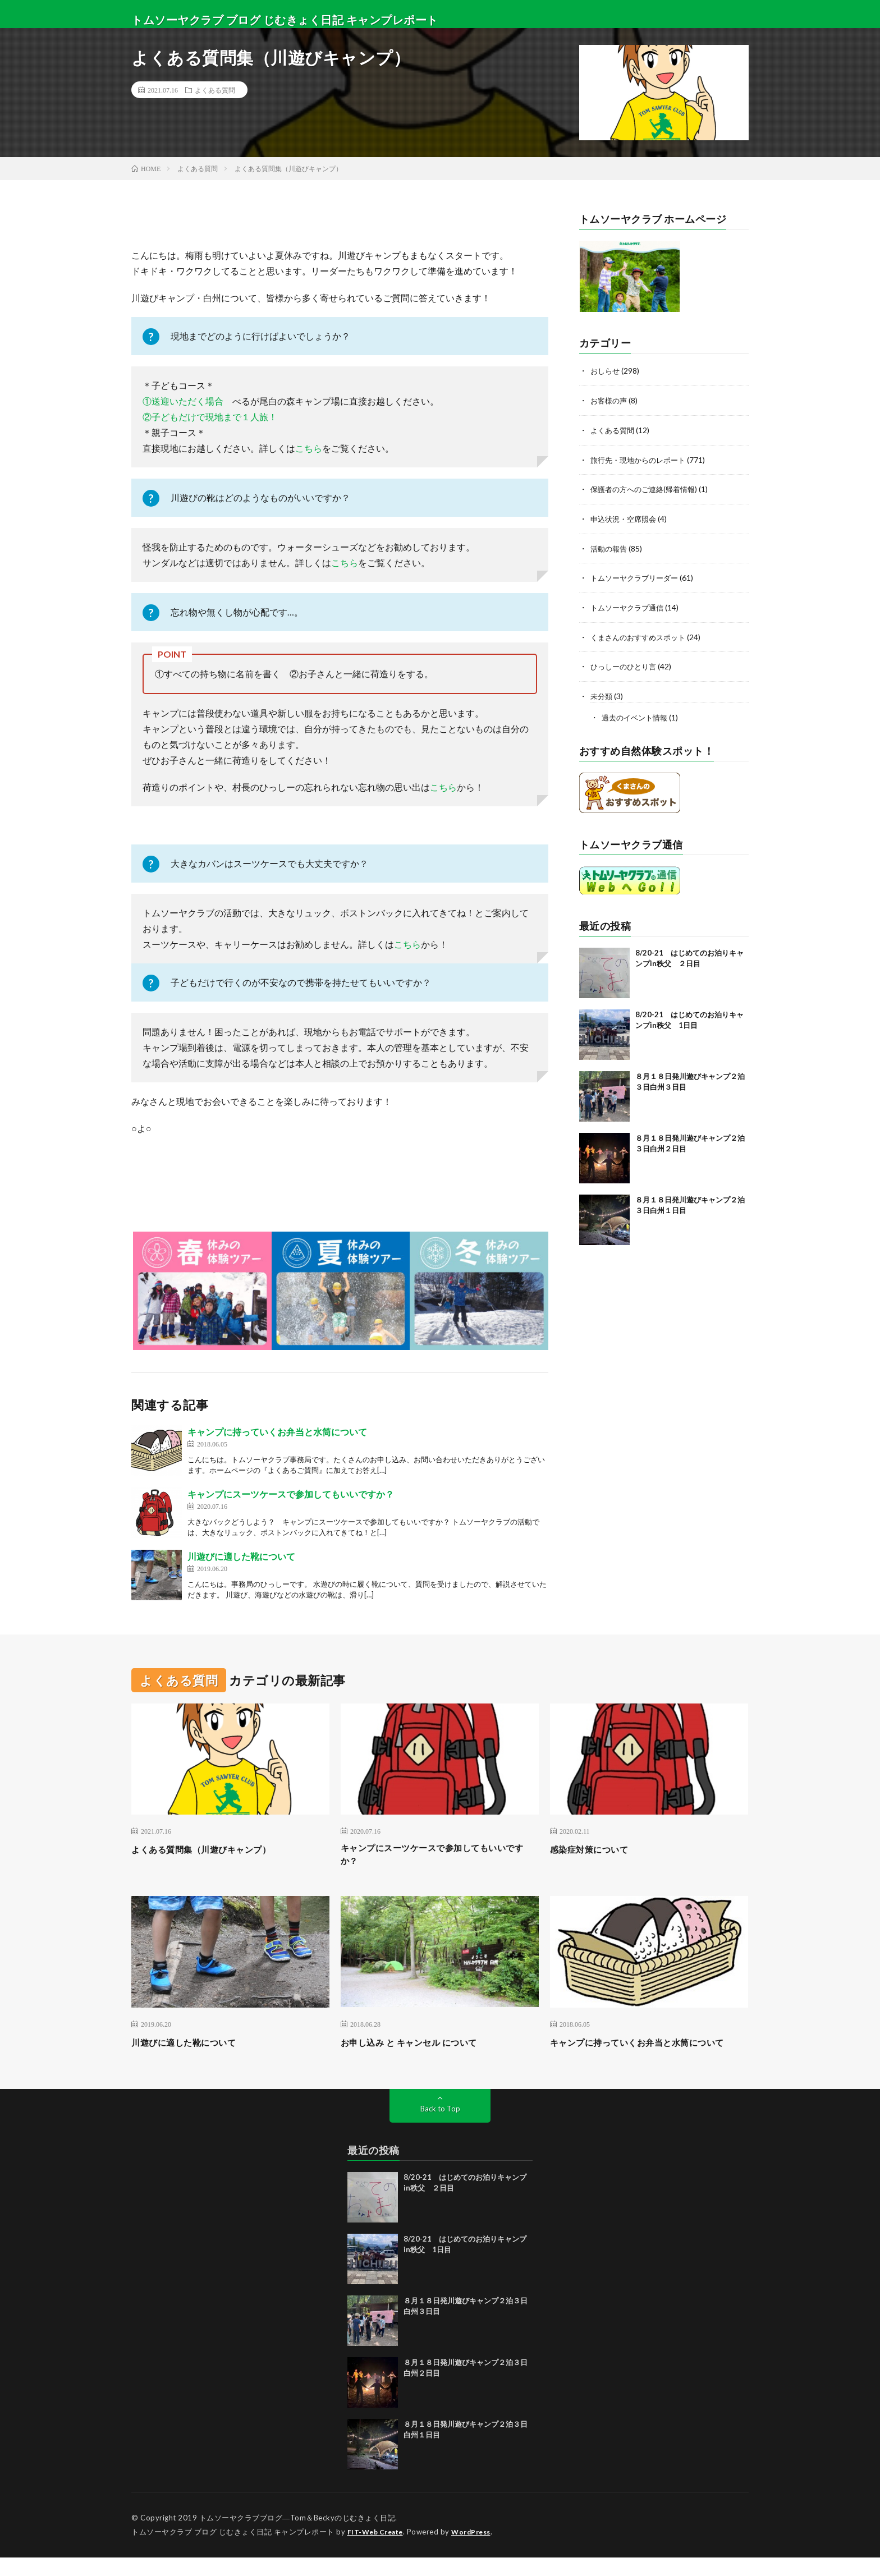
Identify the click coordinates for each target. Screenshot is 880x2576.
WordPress (477, 2550)
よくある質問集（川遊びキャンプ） (214, 1849)
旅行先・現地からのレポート (641, 458)
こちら (308, 448)
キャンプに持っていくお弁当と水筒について (277, 1431)
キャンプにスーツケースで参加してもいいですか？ (290, 1494)
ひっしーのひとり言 (625, 662)
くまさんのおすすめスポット (641, 633)
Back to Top (440, 2127)
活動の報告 (610, 545)
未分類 (602, 691)
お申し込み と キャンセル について (421, 2046)
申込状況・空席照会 (625, 516)
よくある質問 (215, 89)
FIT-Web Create (377, 2550)
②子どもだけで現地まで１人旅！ (210, 416)
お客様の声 (610, 400)
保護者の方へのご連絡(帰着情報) (647, 487)
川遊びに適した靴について (241, 1556)
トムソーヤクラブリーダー (637, 575)
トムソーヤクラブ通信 (629, 604)
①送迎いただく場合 (183, 401)
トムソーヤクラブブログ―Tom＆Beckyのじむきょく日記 (297, 2536)
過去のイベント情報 (637, 712)
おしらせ (606, 370)
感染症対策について (597, 1849)
